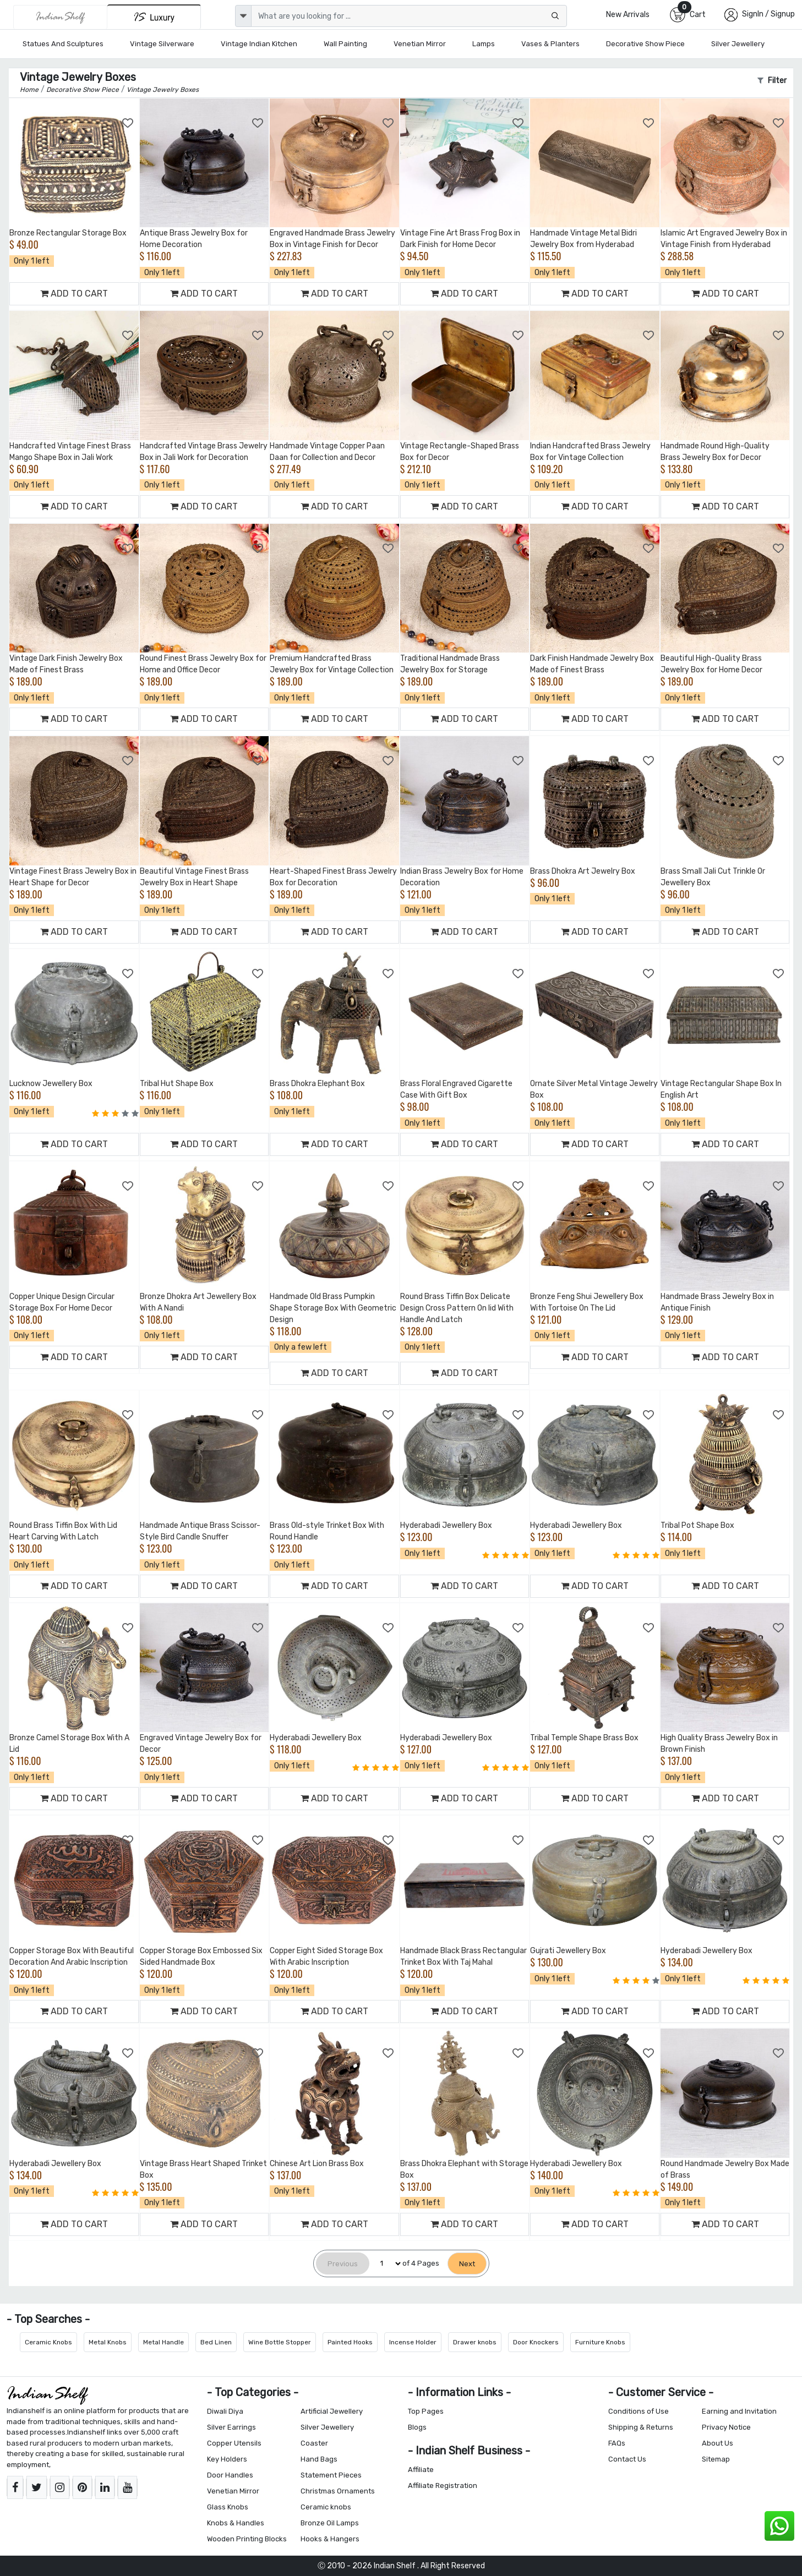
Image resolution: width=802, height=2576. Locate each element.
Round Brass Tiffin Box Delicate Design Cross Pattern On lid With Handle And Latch (457, 1308)
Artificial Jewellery (332, 2411)
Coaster (314, 2443)
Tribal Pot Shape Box (697, 1525)
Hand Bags (319, 2459)
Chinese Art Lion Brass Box (317, 2163)
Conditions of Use (638, 2411)
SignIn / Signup (768, 14)
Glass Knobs (227, 2507)
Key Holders (227, 2459)
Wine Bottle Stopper (279, 2342)
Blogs (417, 2427)
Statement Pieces (331, 2475)
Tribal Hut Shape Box (177, 1083)
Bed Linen (216, 2342)
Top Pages (426, 2411)
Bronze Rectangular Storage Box (68, 233)
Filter (772, 80)
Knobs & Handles (235, 2523)
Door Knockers (536, 2342)
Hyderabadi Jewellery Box (446, 1525)
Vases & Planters (550, 44)
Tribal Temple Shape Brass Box (584, 1737)
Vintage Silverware (162, 44)
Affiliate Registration (442, 2485)
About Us (717, 2443)
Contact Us (627, 2459)
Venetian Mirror (420, 44)
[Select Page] (385, 2263)
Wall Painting (345, 44)
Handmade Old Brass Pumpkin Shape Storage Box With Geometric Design (333, 1308)
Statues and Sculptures (63, 44)
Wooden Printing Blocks (247, 2539)
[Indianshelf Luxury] (154, 16)
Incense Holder (413, 2342)
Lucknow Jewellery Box (50, 1083)
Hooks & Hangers (330, 2539)
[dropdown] (243, 16)
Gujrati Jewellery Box (568, 1950)
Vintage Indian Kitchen (259, 44)
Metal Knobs (108, 2342)
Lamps (483, 44)
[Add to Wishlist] (128, 123)
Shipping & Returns (640, 2427)
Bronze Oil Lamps (330, 2523)
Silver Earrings (231, 2427)
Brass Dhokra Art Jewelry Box (582, 871)
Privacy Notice (726, 2427)
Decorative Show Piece (645, 44)
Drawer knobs (475, 2342)
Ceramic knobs (326, 2507)
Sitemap (716, 2459)
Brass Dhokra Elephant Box (317, 1083)
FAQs (616, 2443)
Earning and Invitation (739, 2411)
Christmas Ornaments (338, 2491)
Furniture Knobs (600, 2342)
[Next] (467, 2263)
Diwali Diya (225, 2411)
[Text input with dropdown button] (408, 16)
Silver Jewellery (738, 44)
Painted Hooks (350, 2342)
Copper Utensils (234, 2443)
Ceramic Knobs (48, 2342)
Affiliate (421, 2469)
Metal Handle (163, 2342)
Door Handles (230, 2475)
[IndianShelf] (60, 17)
